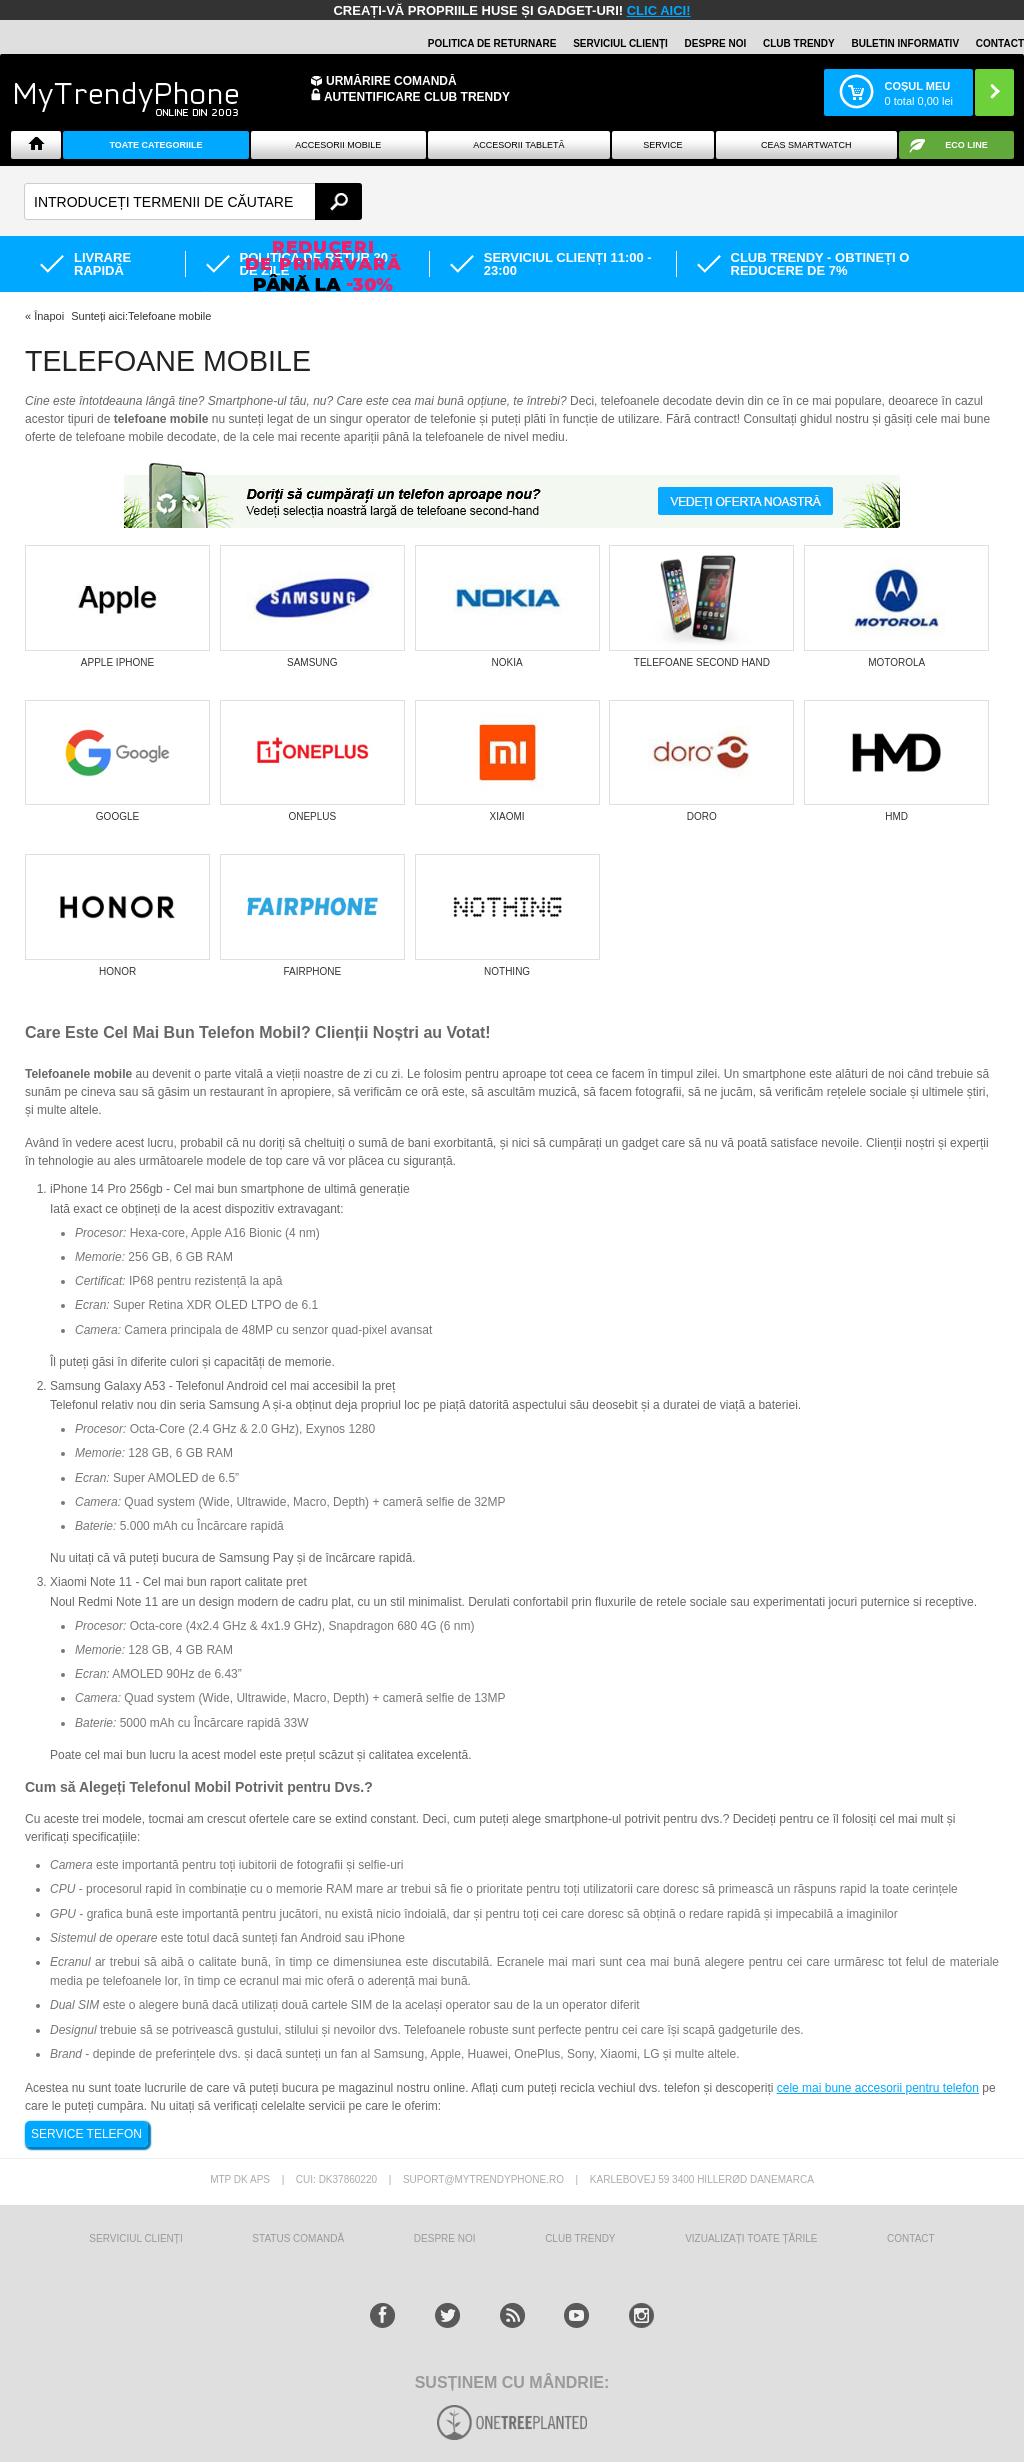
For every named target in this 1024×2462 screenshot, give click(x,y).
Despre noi (716, 43)
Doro (702, 816)
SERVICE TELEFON (86, 2134)
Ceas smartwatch (806, 145)
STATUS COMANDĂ (298, 2238)
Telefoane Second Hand (702, 662)
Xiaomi (507, 816)
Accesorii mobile (338, 145)
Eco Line (966, 145)
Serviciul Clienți (135, 2238)
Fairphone (312, 971)
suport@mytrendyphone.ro (483, 2179)
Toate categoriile (155, 145)
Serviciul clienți (620, 43)
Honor (117, 971)
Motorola (896, 662)
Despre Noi (445, 2238)
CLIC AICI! (659, 10)
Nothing (507, 971)
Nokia (507, 662)
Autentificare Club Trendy (410, 96)
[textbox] (193, 201)
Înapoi (49, 316)
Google (117, 816)
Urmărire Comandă (391, 81)
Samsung (312, 662)
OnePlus (312, 816)
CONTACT (911, 2238)
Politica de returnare (492, 43)
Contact (1000, 43)
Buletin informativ (905, 43)
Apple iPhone (117, 662)
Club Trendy (799, 43)
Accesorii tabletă (518, 145)
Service (662, 145)
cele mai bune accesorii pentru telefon (878, 2088)
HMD (896, 816)
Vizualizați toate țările (751, 2238)
